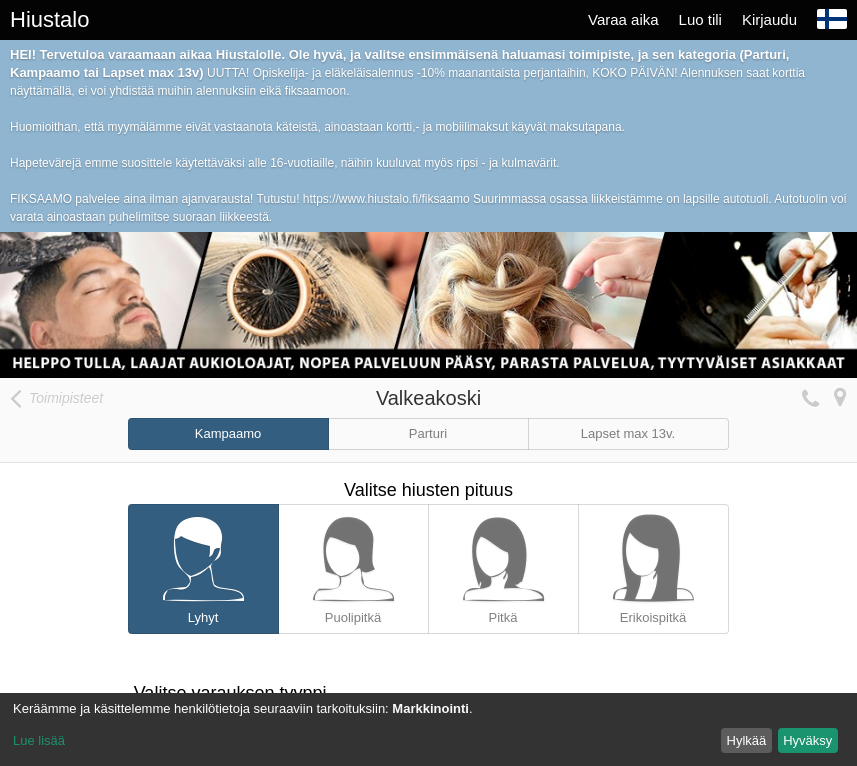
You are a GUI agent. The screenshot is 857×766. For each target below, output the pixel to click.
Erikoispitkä (653, 565)
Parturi (428, 433)
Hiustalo (49, 19)
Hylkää (747, 740)
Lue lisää (39, 740)
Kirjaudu (769, 19)
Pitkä (503, 565)
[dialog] (428, 729)
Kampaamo (228, 433)
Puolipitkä (353, 565)
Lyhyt (203, 565)
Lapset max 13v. (628, 433)
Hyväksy (807, 740)
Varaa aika (623, 19)
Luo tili (700, 19)
